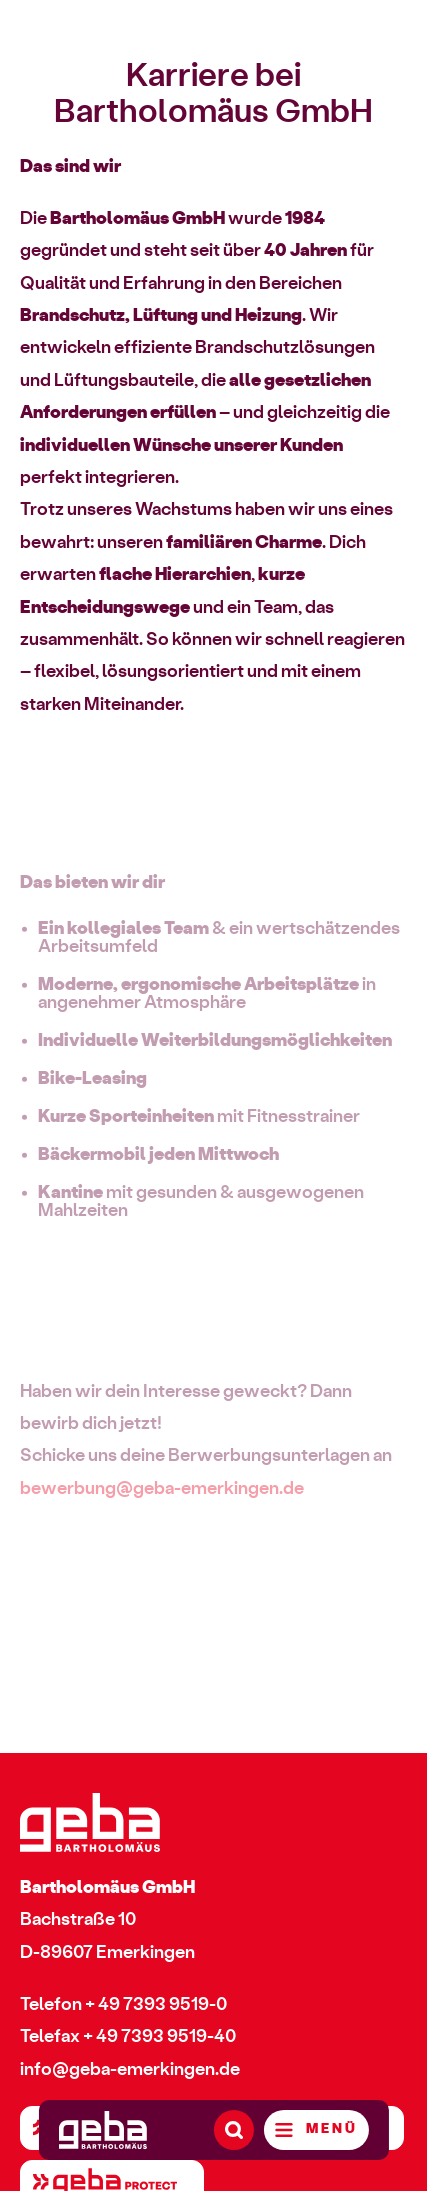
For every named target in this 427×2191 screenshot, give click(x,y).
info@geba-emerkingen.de (130, 2070)
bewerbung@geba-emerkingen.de (162, 1494)
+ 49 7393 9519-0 (156, 2005)
